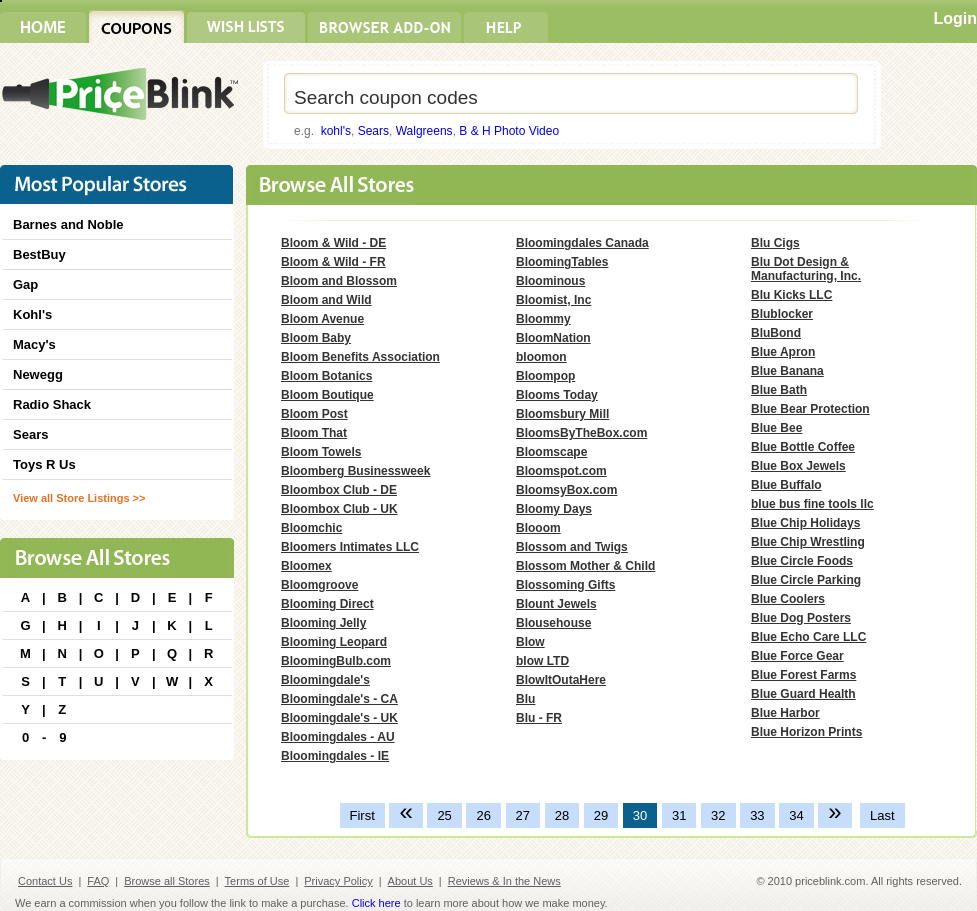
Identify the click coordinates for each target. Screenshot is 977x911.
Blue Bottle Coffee (803, 447)
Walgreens (424, 131)
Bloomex (306, 566)
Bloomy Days (554, 509)
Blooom (538, 528)
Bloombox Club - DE (339, 490)
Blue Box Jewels (798, 466)
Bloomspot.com (561, 471)
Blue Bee (776, 428)
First (362, 815)
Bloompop (545, 376)
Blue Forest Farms (803, 675)
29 (601, 815)
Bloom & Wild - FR (333, 262)
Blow (530, 642)
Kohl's (32, 314)
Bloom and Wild (326, 300)
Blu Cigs (775, 243)
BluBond (776, 333)
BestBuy (39, 254)
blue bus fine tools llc (812, 504)
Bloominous (550, 281)
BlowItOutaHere (561, 680)
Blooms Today (557, 395)
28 (562, 815)
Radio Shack (52, 404)
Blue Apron (783, 352)
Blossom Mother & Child (585, 566)
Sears (373, 131)
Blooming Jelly (323, 623)
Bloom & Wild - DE (333, 243)
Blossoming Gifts (565, 585)
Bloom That (314, 433)
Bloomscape (551, 452)
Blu (525, 699)
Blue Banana (787, 371)
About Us (410, 881)
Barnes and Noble (68, 224)
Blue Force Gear (797, 656)
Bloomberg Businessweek (355, 471)
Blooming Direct (327, 604)
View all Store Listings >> (79, 498)
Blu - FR (539, 718)
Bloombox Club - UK (339, 509)
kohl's (336, 131)
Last (882, 815)
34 (796, 815)
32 (718, 815)
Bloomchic (311, 528)
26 (483, 815)
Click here (376, 903)
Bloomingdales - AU (338, 737)
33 (757, 815)
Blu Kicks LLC (791, 295)
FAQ (98, 881)
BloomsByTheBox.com (581, 433)
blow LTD (542, 661)
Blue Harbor (785, 713)
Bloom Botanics (326, 376)
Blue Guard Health (803, 694)
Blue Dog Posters (801, 618)
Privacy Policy (338, 881)
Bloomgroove (319, 585)
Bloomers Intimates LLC (350, 547)
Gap (25, 284)
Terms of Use (257, 881)
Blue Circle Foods (802, 561)
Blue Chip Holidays (805, 523)
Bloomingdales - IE (335, 756)
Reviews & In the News (504, 881)
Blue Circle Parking (806, 580)
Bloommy (543, 319)
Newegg (38, 374)
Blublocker (782, 314)
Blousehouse (553, 623)
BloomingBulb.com (336, 661)
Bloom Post (314, 414)
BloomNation (553, 338)
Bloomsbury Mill (562, 414)
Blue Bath (779, 390)
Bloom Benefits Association (360, 357)
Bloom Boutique (327, 395)
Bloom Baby (316, 338)
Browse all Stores (167, 881)
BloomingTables (562, 262)
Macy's (34, 344)
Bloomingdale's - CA (339, 699)
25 (444, 815)
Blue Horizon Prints (806, 732)
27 (523, 815)
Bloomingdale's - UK (339, 718)
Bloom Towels (321, 452)
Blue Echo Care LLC (808, 637)
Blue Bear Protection (810, 409)
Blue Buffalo (786, 485)
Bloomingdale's (325, 680)
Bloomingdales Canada (582, 243)
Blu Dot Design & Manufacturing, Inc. (806, 269)
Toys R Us (44, 464)
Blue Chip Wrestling (808, 542)
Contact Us (45, 881)
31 (679, 815)
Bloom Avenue (322, 319)
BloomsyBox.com (566, 490)
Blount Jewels (556, 604)
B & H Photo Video (509, 131)
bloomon (541, 357)
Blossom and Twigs (572, 547)
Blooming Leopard (334, 642)
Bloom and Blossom (339, 281)
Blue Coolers (788, 599)
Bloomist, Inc (553, 300)
